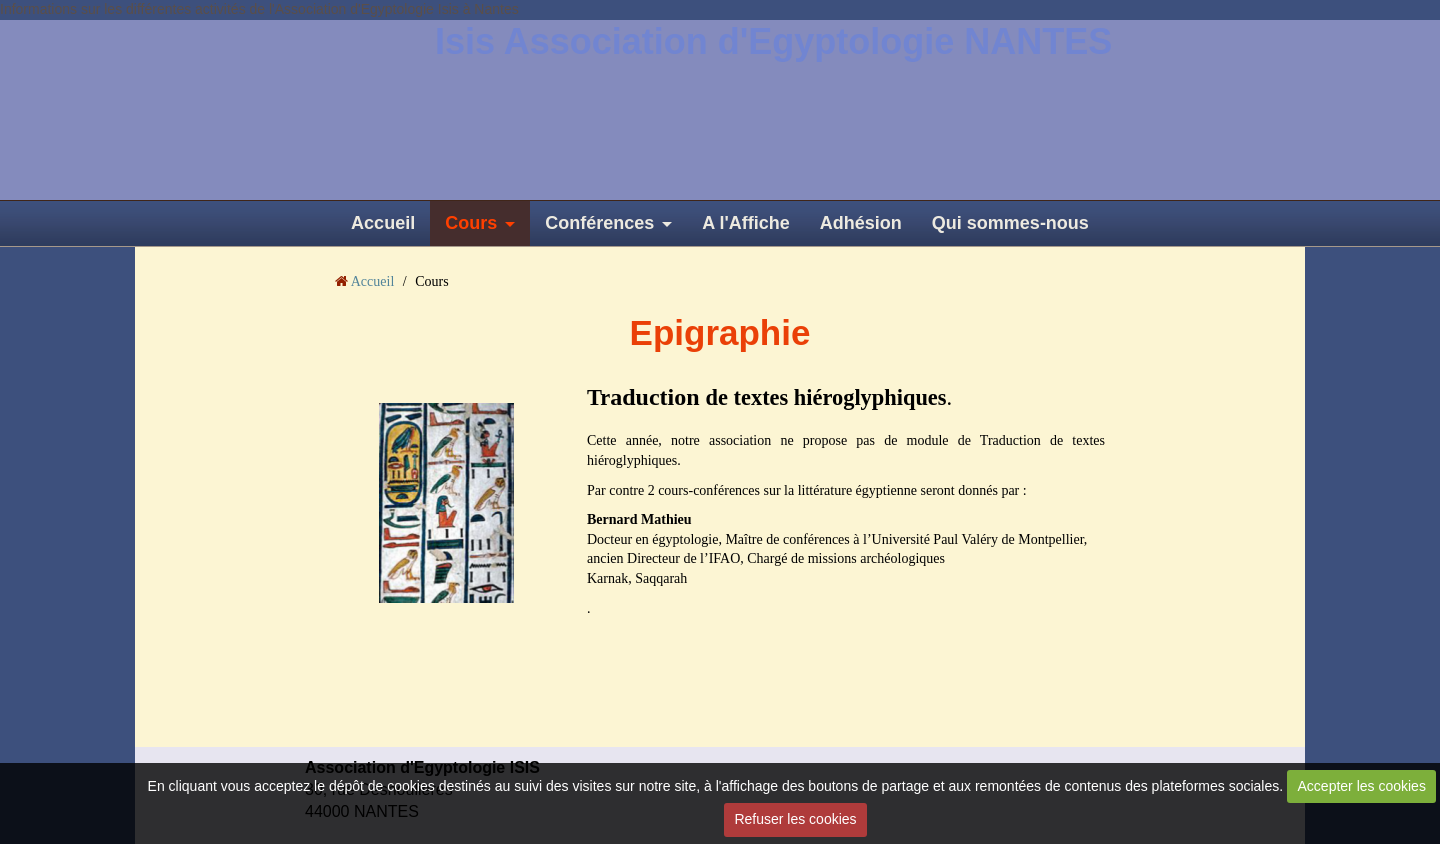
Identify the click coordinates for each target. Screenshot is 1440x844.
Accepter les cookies (1362, 786)
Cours (471, 223)
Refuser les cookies (795, 819)
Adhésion (861, 223)
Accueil (383, 223)
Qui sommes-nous (1010, 223)
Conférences (599, 223)
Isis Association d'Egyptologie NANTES (773, 41)
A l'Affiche (746, 223)
